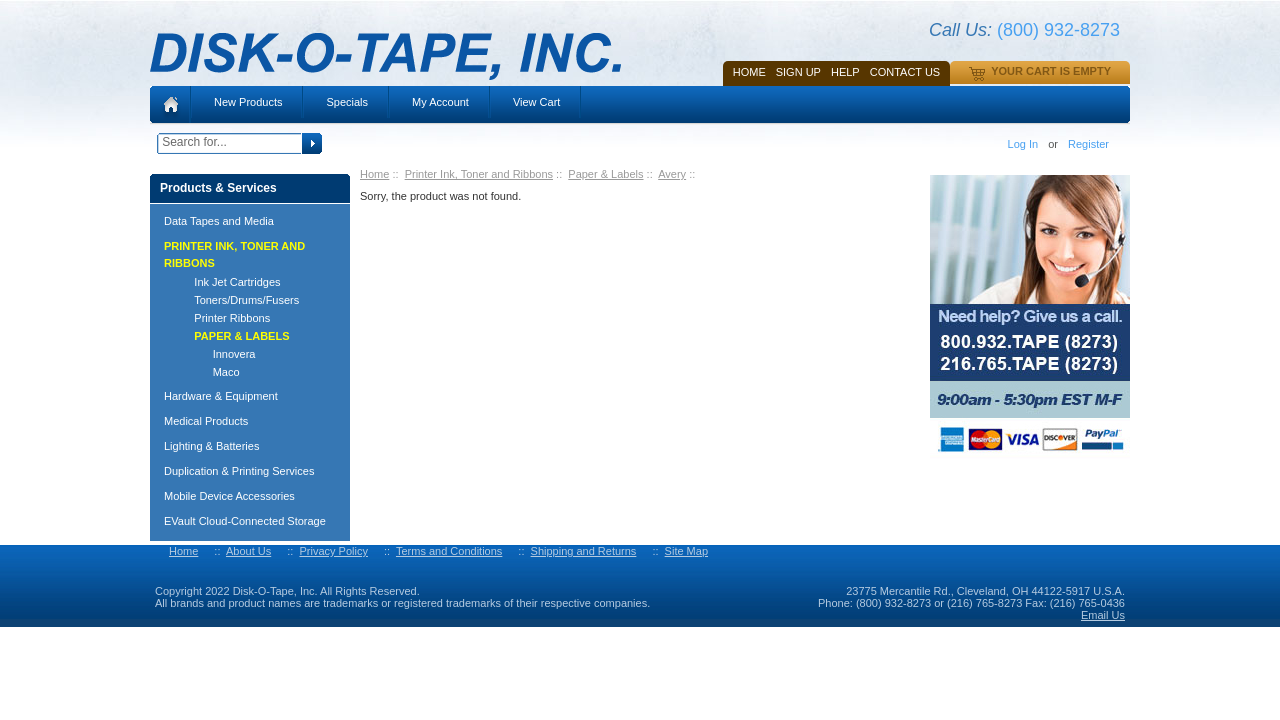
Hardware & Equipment (221, 396)
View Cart (536, 102)
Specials (347, 102)
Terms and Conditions (449, 551)
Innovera (215, 354)
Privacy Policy (333, 551)
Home (749, 72)
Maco (208, 372)
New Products (248, 102)
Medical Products (206, 421)
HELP (845, 72)
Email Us (1103, 615)
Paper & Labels (605, 174)
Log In (1023, 144)
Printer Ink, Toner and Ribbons (479, 174)
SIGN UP (798, 72)
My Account (440, 102)
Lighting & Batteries (211, 446)
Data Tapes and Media (219, 221)
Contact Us (905, 72)
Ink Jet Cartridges (228, 282)
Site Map (686, 551)
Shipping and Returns (584, 551)
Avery (672, 174)
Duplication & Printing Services (239, 471)
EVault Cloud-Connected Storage (245, 521)
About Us (248, 551)
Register (1088, 144)
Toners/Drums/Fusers (237, 300)
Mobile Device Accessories (229, 496)
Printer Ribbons (223, 318)
